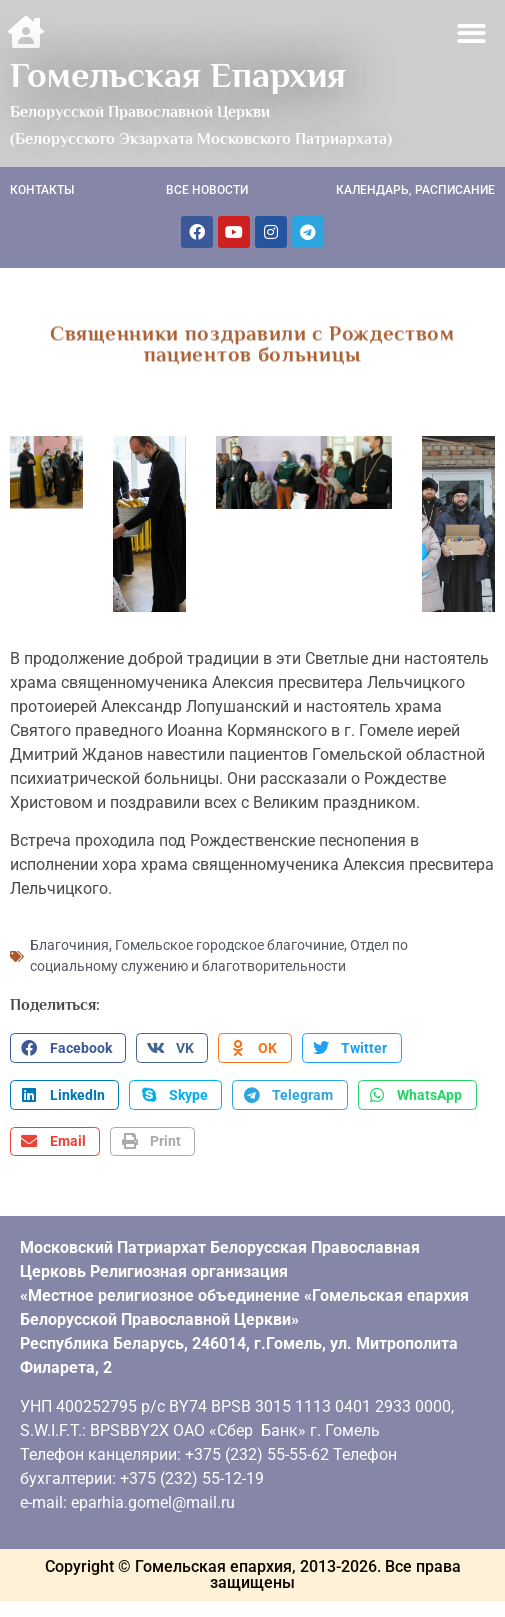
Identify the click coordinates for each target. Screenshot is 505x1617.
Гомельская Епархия (178, 75)
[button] (472, 33)
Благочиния (69, 943)
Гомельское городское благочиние (229, 943)
